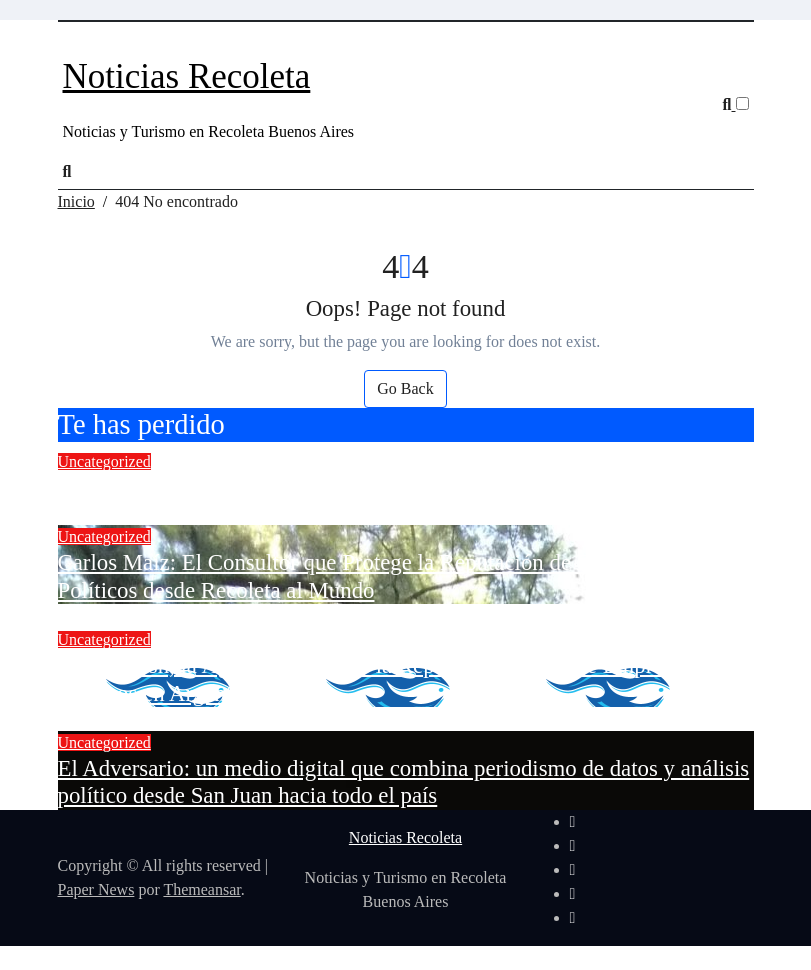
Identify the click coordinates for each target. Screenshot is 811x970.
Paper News (96, 889)
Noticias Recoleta (187, 76)
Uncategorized (104, 461)
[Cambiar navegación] (76, 44)
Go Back (405, 388)
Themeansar (201, 889)
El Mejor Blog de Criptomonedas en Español (263, 487)
